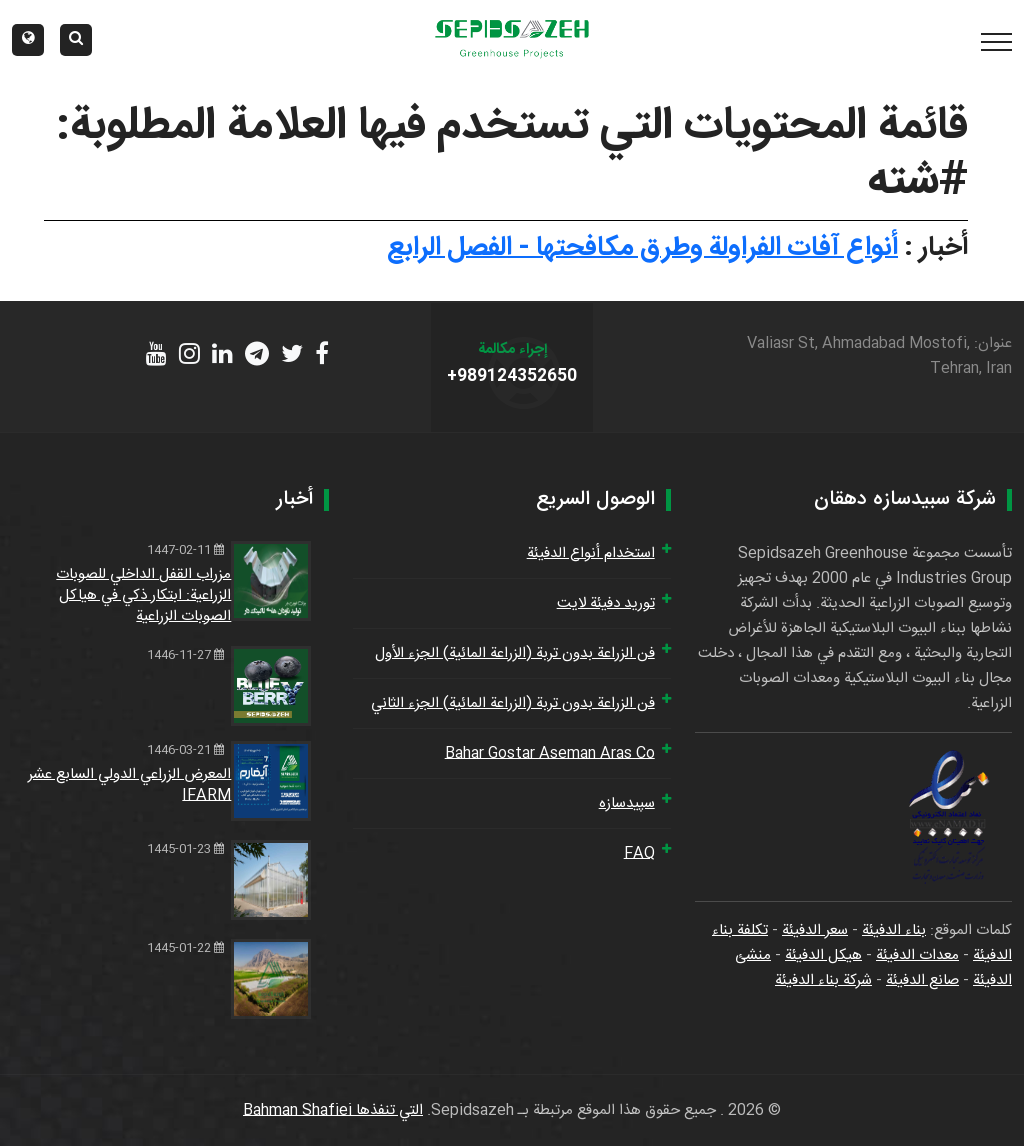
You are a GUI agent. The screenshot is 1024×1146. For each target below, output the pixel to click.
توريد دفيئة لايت (606, 603)
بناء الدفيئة (894, 930)
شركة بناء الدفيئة (823, 980)
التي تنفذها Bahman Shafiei (333, 1110)
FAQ (639, 853)
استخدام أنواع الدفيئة (591, 553)
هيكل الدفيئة (823, 955)
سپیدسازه (627, 803)
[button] (28, 40)
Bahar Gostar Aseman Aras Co (550, 753)
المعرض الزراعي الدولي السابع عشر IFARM (129, 785)
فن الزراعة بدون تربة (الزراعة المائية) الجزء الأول (515, 653)
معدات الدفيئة (917, 955)
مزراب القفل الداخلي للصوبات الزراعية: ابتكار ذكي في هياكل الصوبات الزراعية (143, 595)
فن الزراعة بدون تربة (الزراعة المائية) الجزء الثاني (513, 703)
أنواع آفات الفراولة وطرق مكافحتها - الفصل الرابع (642, 248)
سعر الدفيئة (815, 930)
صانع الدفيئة (922, 980)
